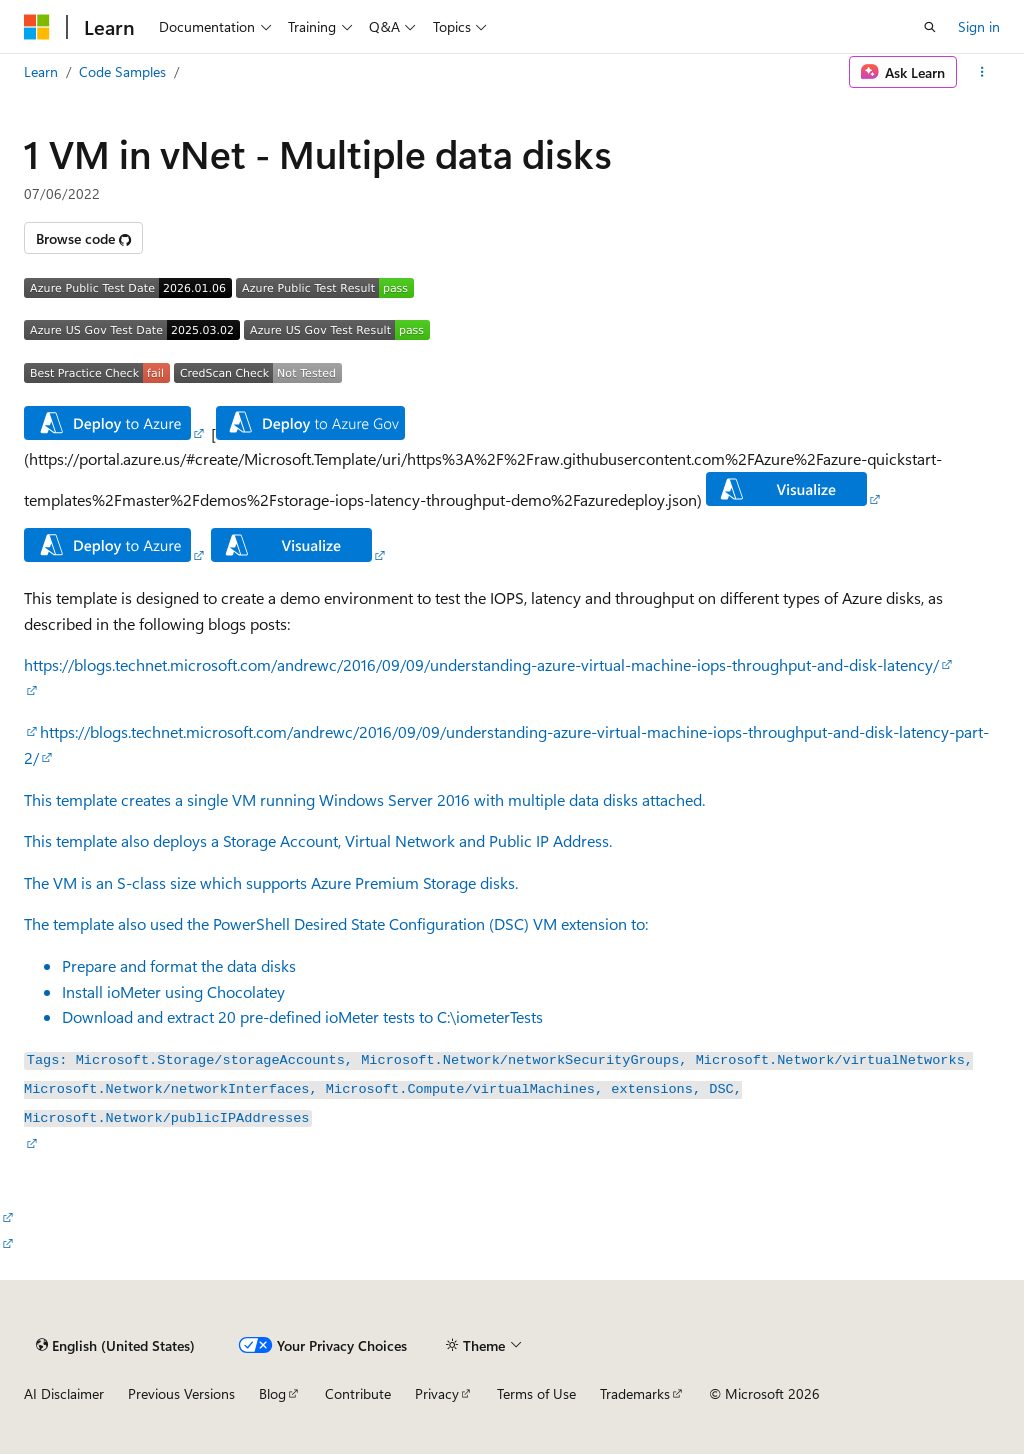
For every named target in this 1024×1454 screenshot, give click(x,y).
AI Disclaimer (64, 1393)
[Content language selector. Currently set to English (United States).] (115, 1345)
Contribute (358, 1393)
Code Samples (122, 71)
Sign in (979, 26)
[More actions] (982, 72)
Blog (272, 1393)
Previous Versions (181, 1393)
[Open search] (930, 27)
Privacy (437, 1393)
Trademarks (635, 1393)
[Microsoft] (37, 27)
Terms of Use (536, 1393)
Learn (41, 71)
